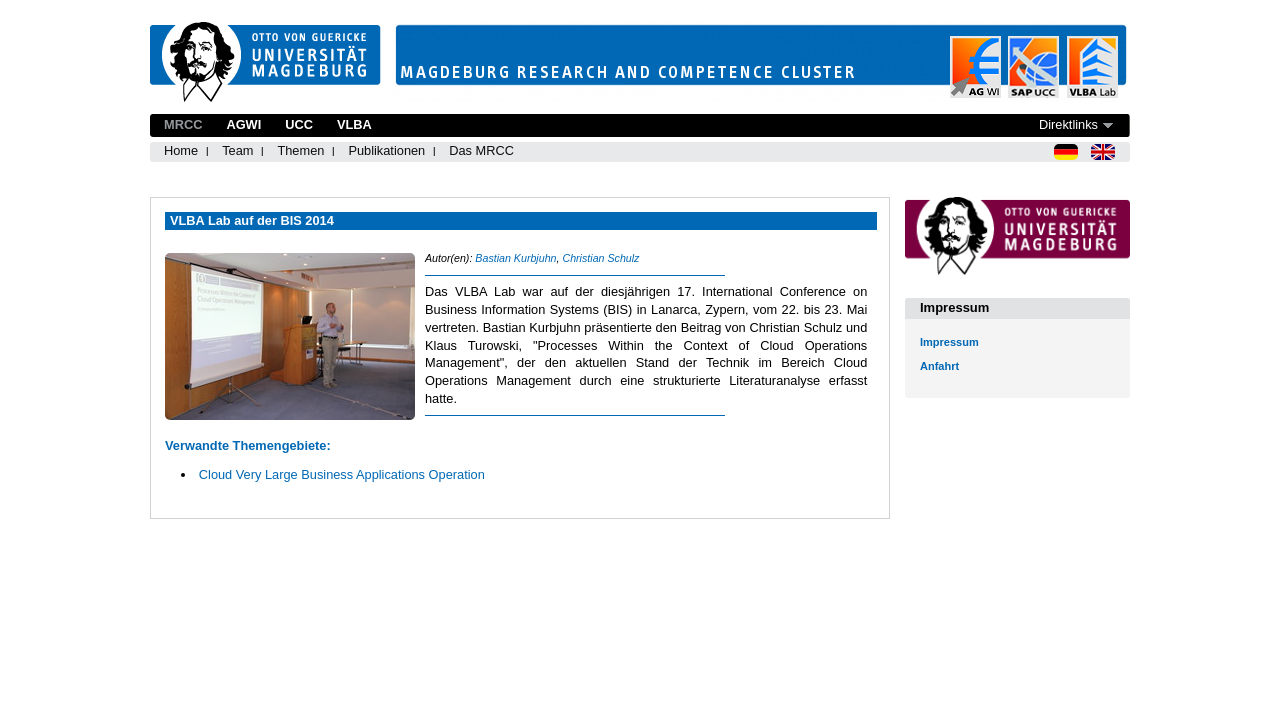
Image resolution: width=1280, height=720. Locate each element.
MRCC (183, 124)
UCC (299, 124)
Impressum (949, 342)
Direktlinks (1068, 124)
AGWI (243, 124)
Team (237, 150)
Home (181, 150)
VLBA (354, 124)
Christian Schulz (600, 258)
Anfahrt (939, 366)
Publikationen (386, 150)
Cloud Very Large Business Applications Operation (342, 474)
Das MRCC (481, 150)
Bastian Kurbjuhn (515, 258)
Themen (300, 150)
